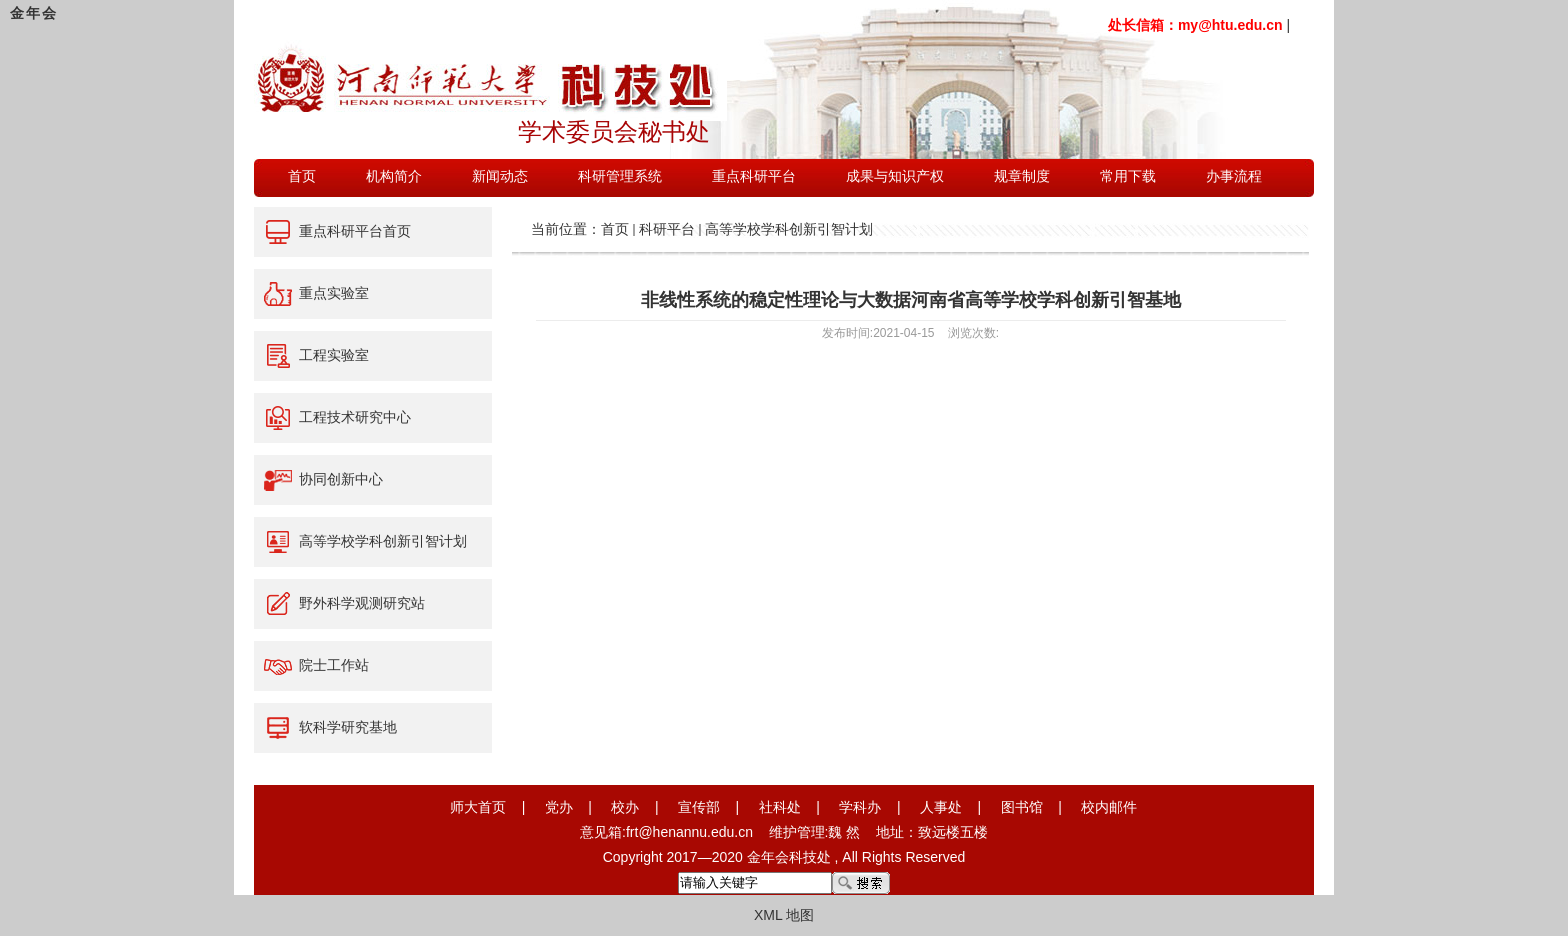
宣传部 (699, 807)
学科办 (860, 807)
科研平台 (667, 229)
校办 (625, 807)
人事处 (941, 807)
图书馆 (1022, 807)
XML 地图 (784, 915)
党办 (559, 807)
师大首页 (478, 807)
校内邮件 (1109, 807)
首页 (615, 229)
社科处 (780, 807)
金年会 (34, 13)
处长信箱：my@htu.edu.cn (1195, 25)
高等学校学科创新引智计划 (789, 229)
